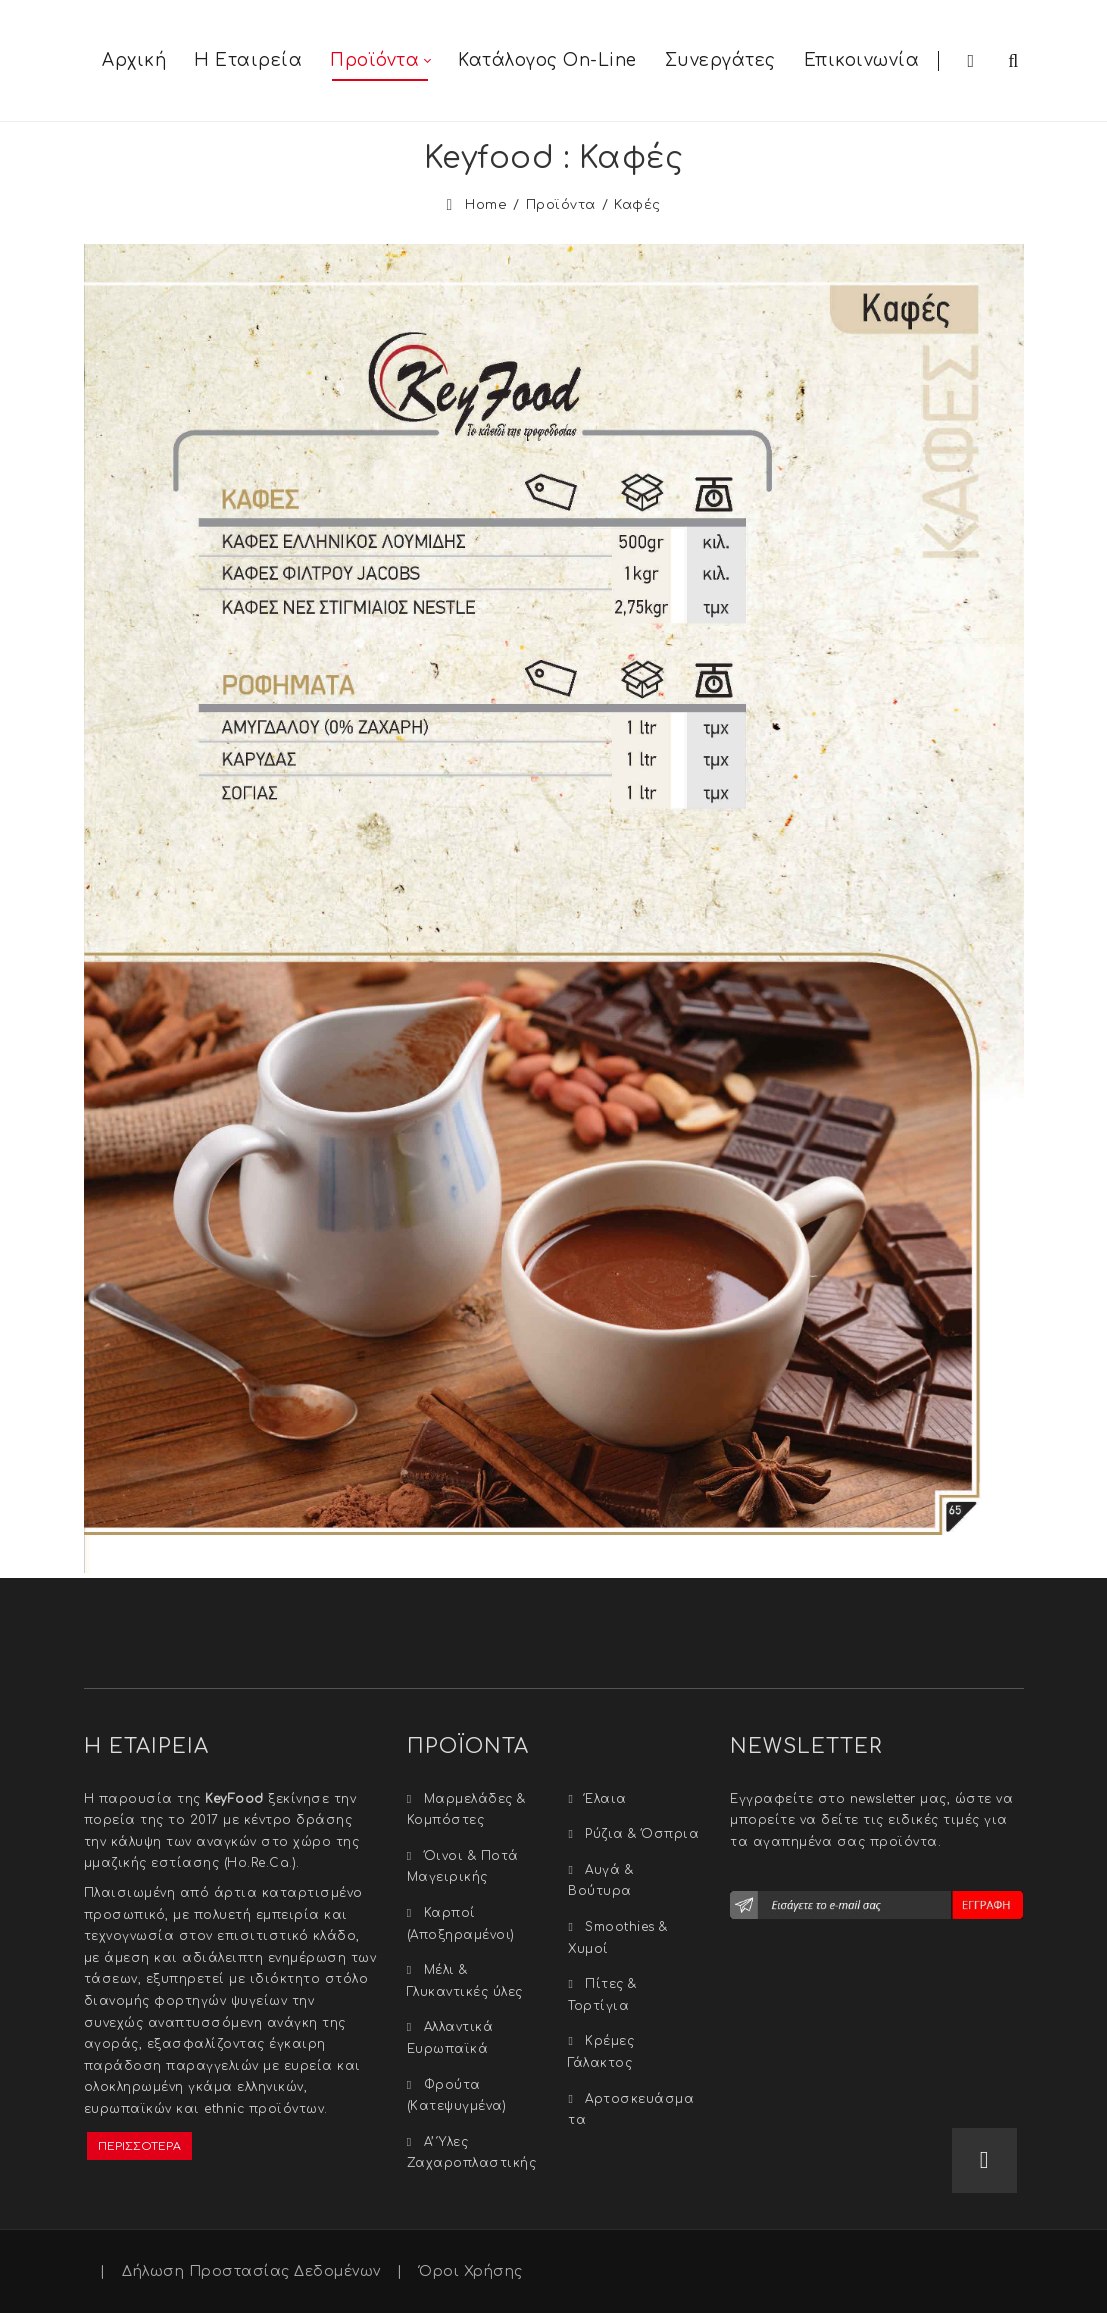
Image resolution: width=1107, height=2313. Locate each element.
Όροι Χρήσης (471, 2271)
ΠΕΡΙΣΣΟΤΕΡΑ (139, 2146)
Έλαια (606, 1799)
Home (486, 205)
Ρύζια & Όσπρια (642, 1834)
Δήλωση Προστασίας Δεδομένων (251, 2271)
